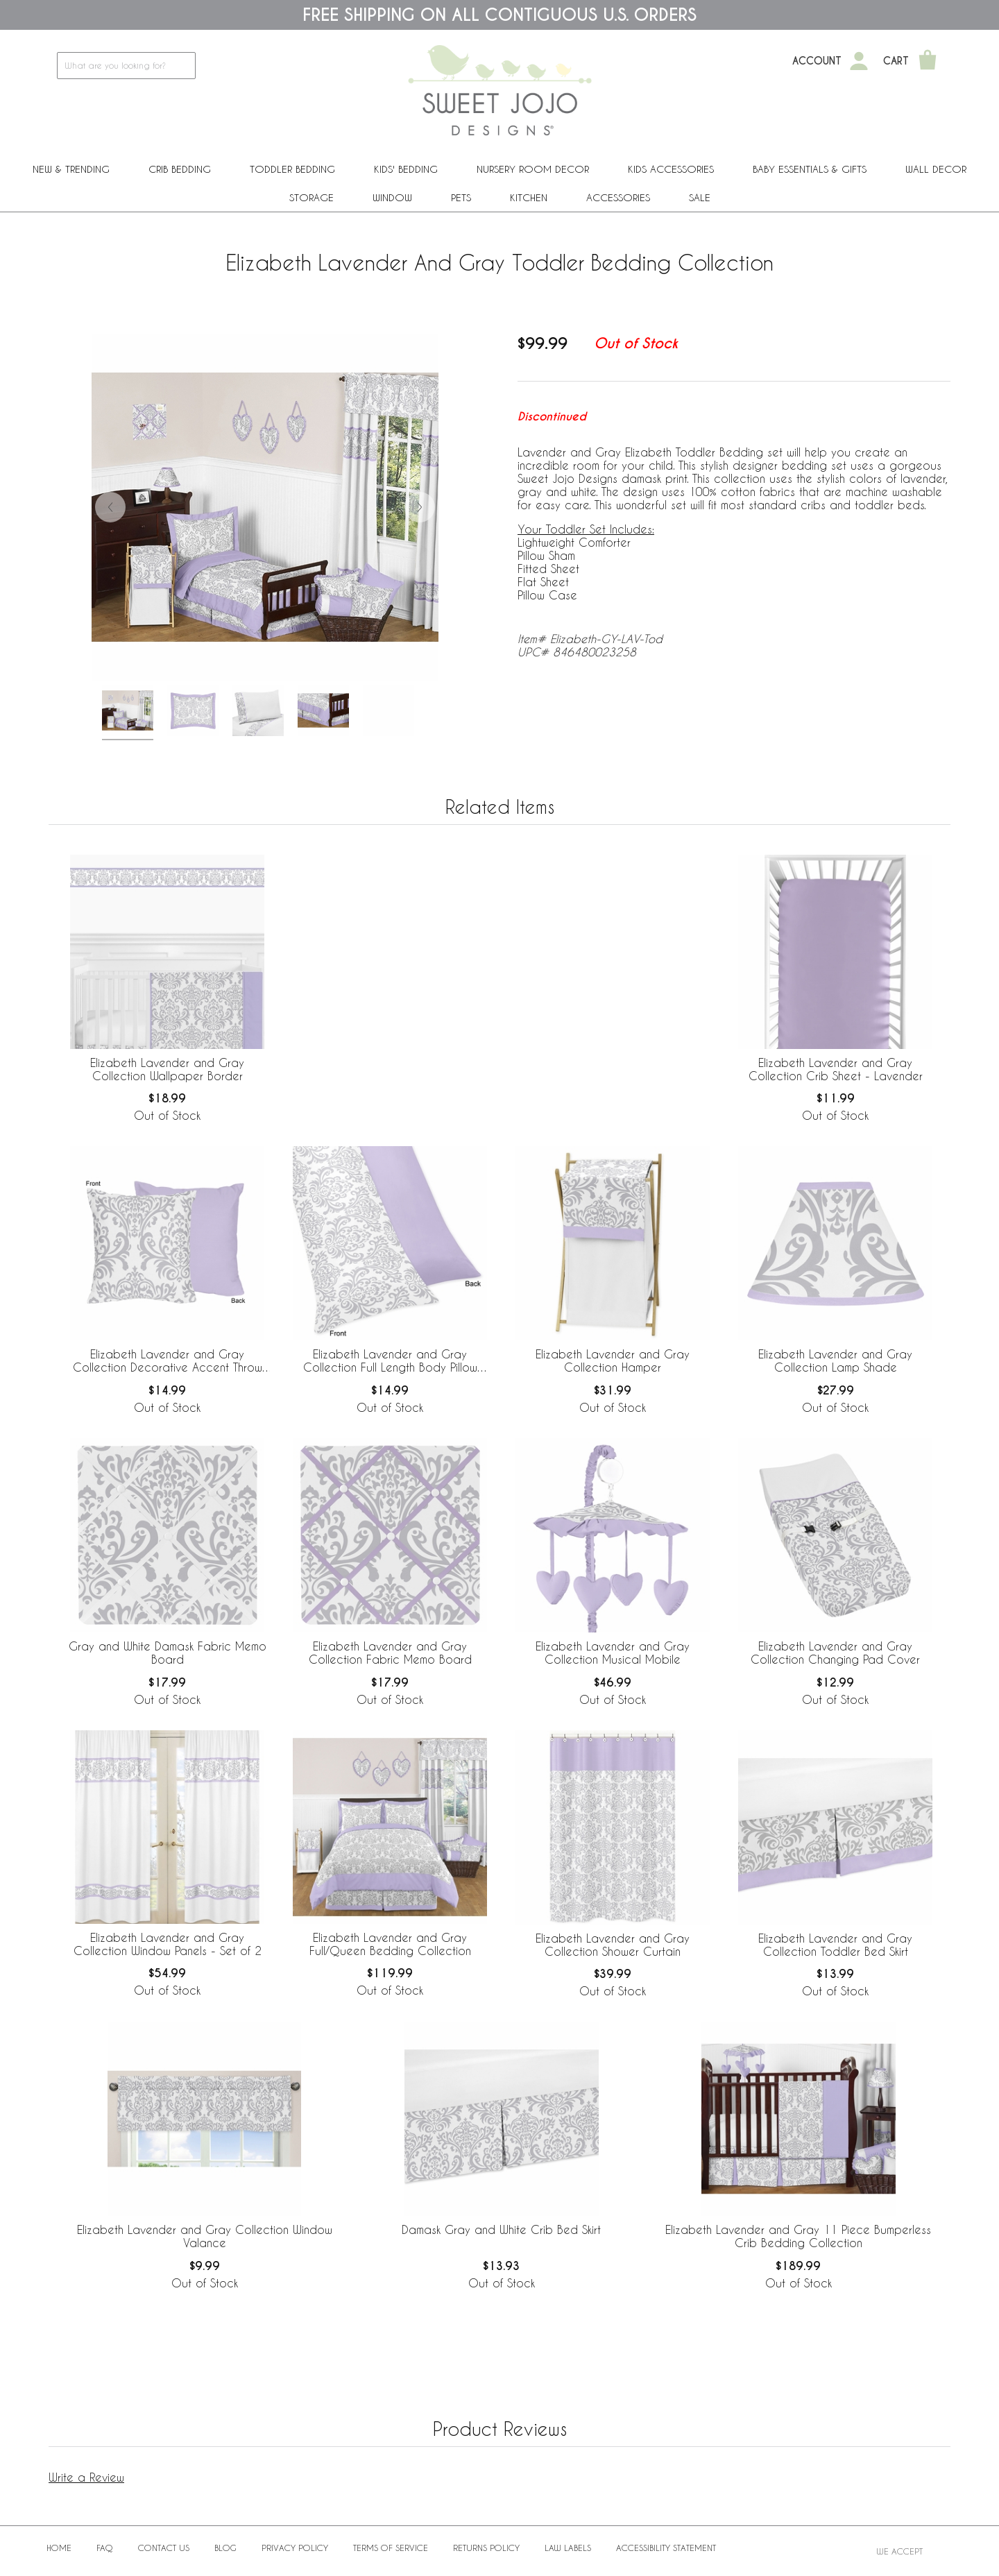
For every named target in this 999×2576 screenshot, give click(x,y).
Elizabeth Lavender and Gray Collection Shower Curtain (613, 1944)
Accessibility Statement (666, 2547)
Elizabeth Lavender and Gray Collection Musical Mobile (613, 1652)
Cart (896, 61)
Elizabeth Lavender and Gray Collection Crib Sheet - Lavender (836, 1069)
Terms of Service (390, 2547)
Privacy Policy (295, 2547)
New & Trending (71, 169)
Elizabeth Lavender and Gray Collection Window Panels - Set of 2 (168, 1944)
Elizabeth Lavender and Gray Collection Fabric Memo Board (390, 1652)
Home (58, 2547)
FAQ (104, 2547)
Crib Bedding (179, 169)
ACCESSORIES (618, 197)
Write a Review (86, 2477)
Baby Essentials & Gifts (809, 169)
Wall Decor (935, 169)
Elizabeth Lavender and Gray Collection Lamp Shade (835, 1360)
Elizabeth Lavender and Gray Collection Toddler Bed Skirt (835, 1944)
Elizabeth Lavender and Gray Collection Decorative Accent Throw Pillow (167, 1361)
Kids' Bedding (406, 169)
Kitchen (528, 197)
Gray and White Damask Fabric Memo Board (167, 1652)
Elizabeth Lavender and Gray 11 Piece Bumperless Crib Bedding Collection (798, 2236)
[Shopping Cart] (927, 61)
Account (817, 61)
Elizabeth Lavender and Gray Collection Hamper (613, 1360)
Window (392, 197)
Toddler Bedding (292, 169)
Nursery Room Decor (533, 169)
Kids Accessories (671, 169)
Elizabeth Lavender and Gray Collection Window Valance (204, 2236)
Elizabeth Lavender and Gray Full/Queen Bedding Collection (390, 1944)
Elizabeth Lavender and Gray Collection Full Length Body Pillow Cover (390, 1361)
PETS (461, 197)
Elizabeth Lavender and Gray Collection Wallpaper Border (167, 1069)
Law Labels (568, 2547)
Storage (311, 197)
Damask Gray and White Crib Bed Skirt (501, 2229)
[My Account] (859, 61)
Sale (699, 197)
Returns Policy (486, 2547)
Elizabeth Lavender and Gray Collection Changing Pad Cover (835, 1652)
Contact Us (163, 2547)
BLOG (225, 2547)
